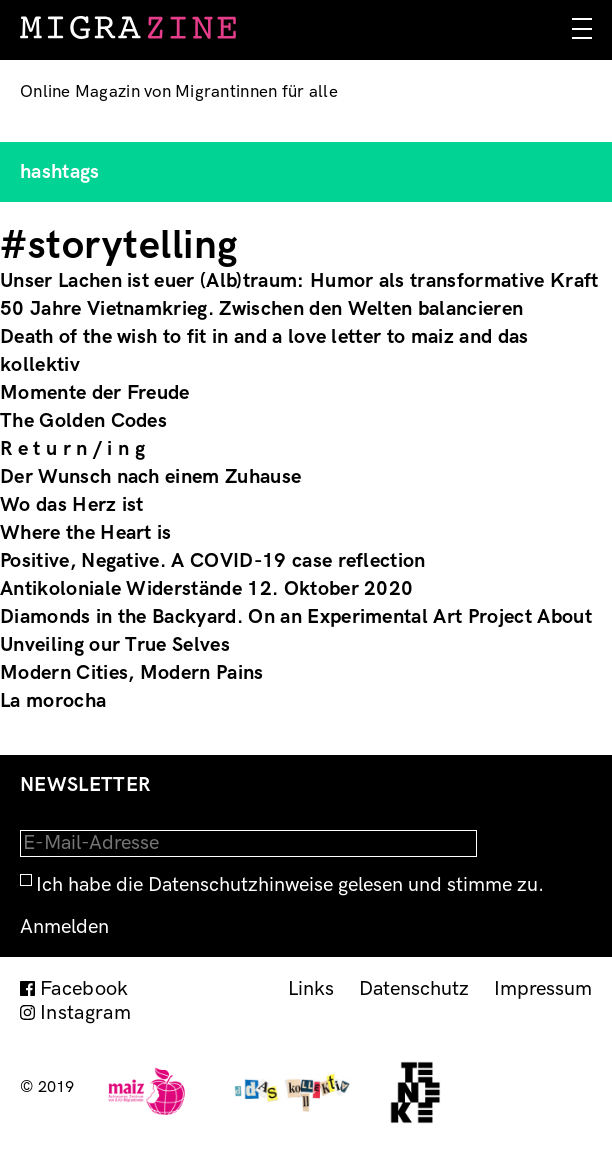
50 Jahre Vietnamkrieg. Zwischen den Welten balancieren (261, 309)
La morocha (53, 701)
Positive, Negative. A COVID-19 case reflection (213, 561)
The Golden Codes (83, 421)
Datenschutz (414, 989)
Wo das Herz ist (72, 505)
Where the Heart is (86, 533)
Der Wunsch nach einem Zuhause (150, 477)
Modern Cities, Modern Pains (132, 673)
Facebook (84, 989)
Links (311, 989)
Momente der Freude (95, 393)
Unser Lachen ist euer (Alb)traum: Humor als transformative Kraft (299, 281)
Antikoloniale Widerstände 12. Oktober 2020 (206, 589)
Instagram (85, 1013)
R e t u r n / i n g (72, 449)
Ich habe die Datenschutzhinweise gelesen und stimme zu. (290, 885)
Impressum (543, 989)
